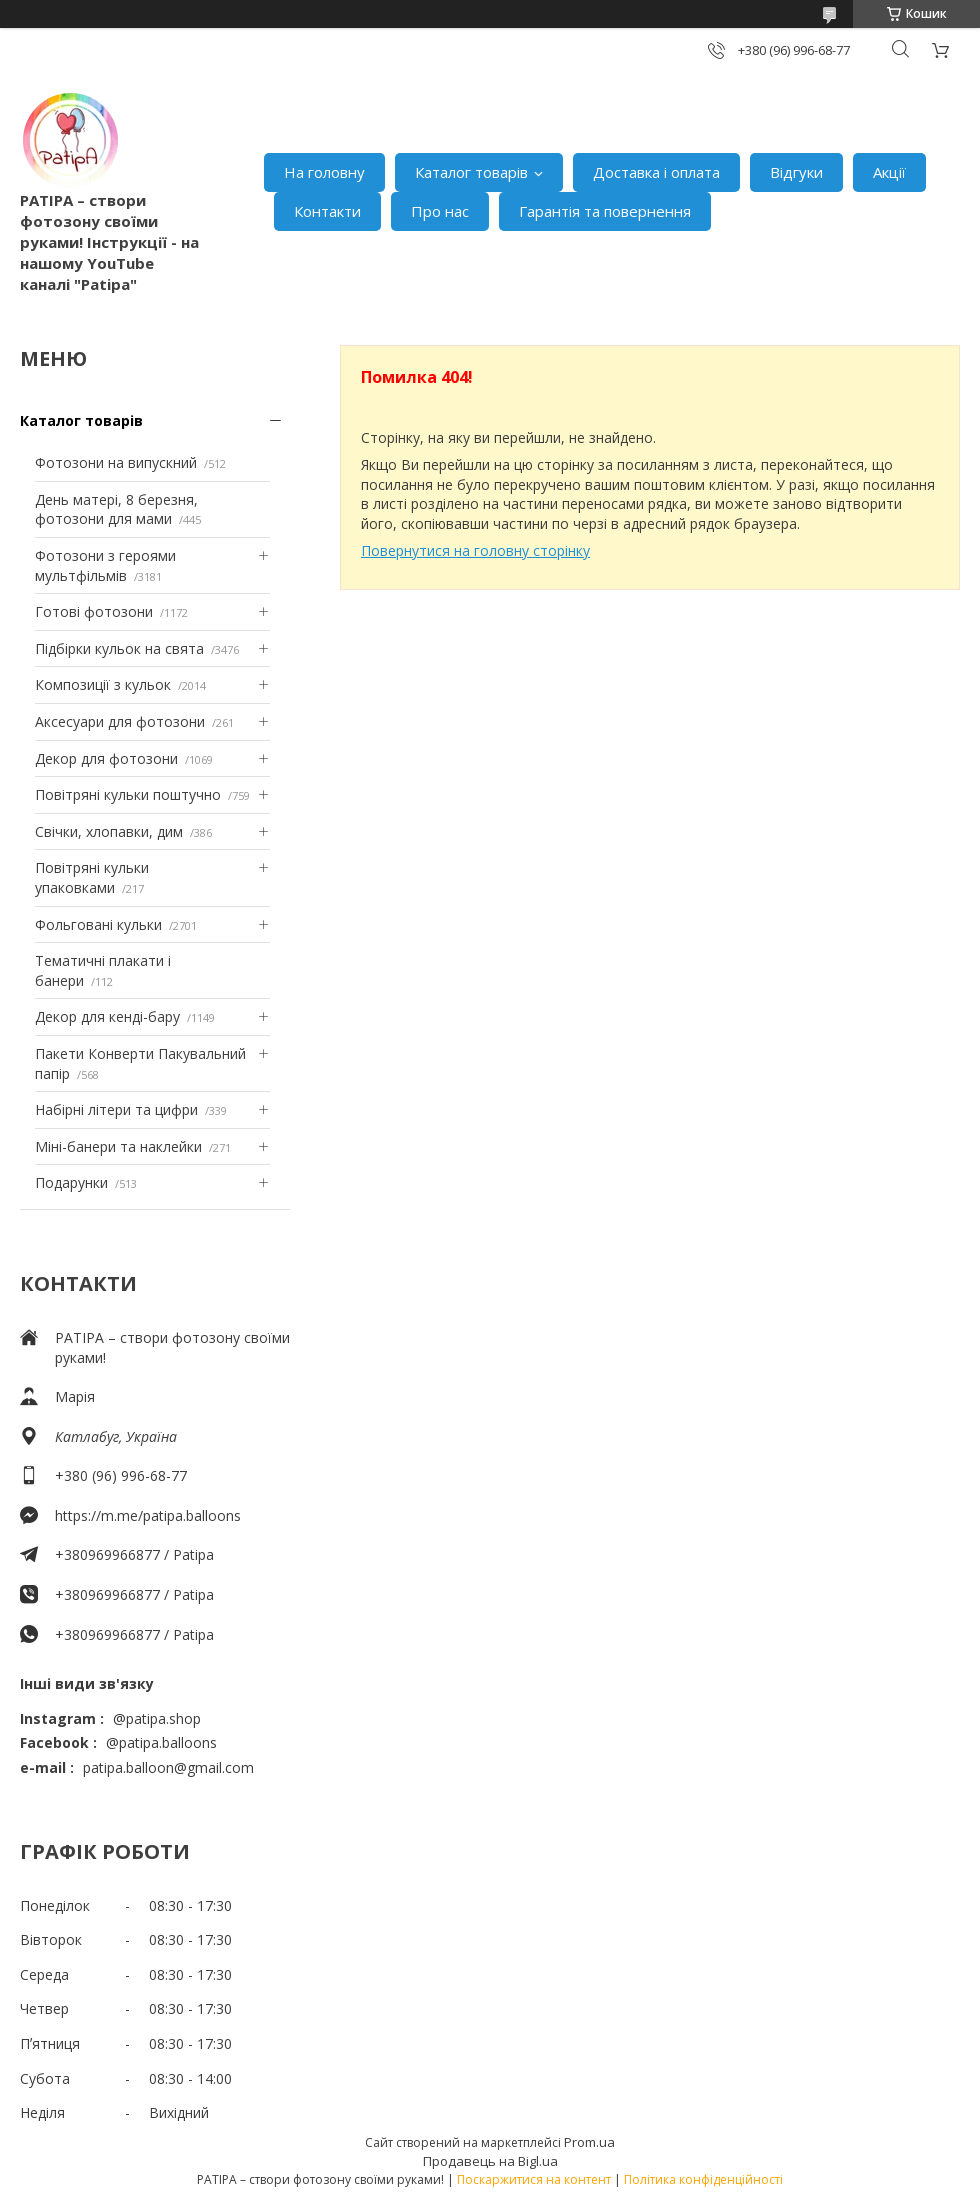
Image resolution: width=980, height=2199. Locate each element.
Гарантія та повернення (605, 211)
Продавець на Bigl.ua (490, 2161)
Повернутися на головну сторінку (475, 550)
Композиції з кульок (103, 684)
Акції (889, 172)
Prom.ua (589, 2142)
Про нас (440, 211)
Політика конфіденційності (703, 2179)
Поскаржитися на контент (534, 2179)
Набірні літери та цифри (116, 1109)
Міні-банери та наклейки (118, 1146)
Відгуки (796, 172)
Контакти (327, 211)
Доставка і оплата (656, 172)
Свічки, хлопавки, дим (109, 831)
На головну (324, 172)
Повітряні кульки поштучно (128, 794)
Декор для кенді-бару (107, 1016)
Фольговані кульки (98, 924)
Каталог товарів (471, 172)
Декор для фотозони (106, 758)
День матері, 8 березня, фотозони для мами (116, 509)
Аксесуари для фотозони (120, 721)
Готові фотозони (94, 611)
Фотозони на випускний (116, 462)
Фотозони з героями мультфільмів (105, 565)
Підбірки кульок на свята (119, 648)
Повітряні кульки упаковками (92, 877)
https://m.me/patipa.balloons (148, 1515)
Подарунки (71, 1182)
